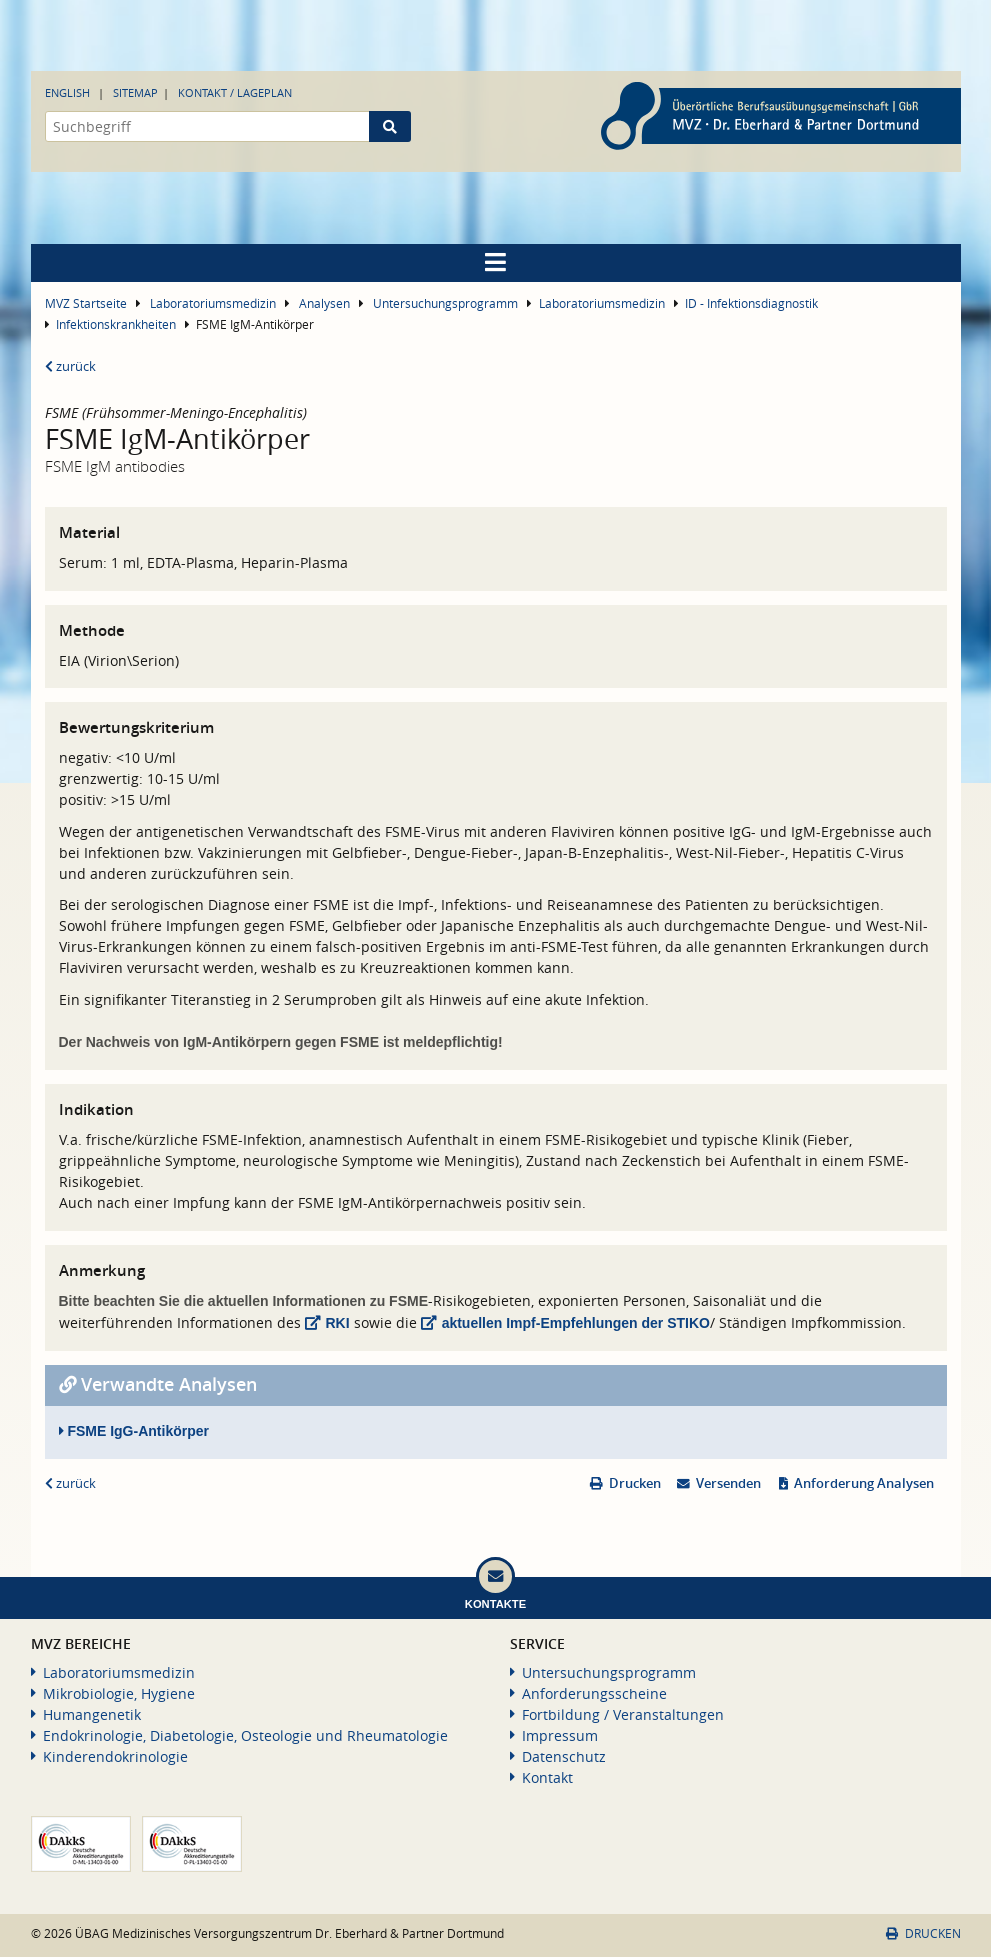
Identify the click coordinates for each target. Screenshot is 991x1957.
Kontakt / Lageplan (235, 92)
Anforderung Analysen (864, 1483)
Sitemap (135, 92)
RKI (338, 1323)
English (67, 92)
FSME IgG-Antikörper (134, 1431)
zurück (70, 366)
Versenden (728, 1483)
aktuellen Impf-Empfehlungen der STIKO (576, 1323)
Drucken (635, 1483)
